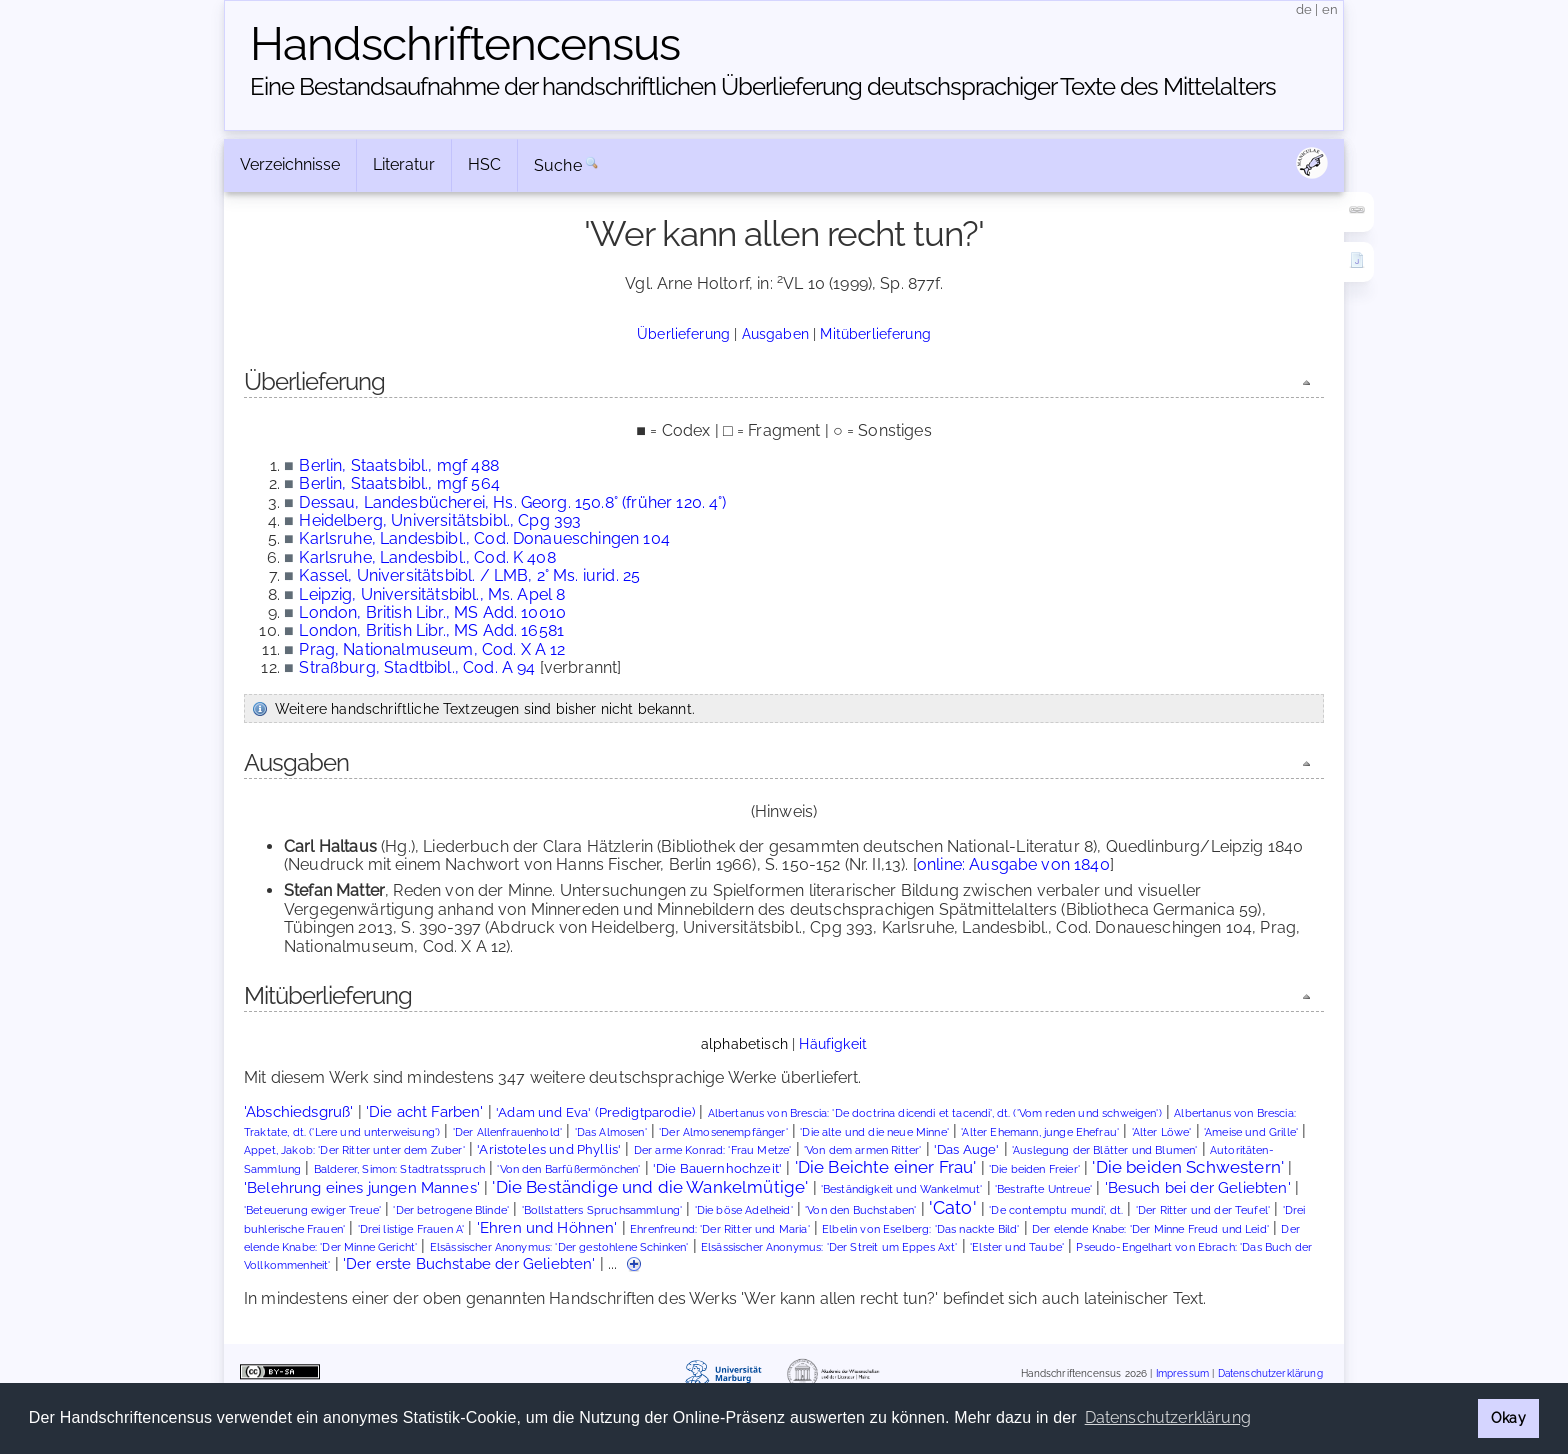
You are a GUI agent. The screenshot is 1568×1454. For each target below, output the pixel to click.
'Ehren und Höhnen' (547, 1227)
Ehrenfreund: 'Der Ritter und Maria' (720, 1229)
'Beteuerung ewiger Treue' (312, 1210)
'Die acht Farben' (425, 1111)
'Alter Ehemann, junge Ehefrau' (1040, 1132)
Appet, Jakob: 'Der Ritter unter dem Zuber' (354, 1150)
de (1304, 9)
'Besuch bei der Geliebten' (1198, 1187)
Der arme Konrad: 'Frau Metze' (713, 1150)
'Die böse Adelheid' (744, 1210)
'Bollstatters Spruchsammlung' (602, 1210)
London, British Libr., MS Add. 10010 (432, 612)
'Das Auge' (967, 1149)
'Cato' (953, 1207)
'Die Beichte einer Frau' (886, 1167)
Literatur (404, 164)
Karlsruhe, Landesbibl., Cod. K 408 (427, 557)
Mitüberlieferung (875, 333)
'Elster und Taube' (1017, 1247)
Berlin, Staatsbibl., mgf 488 (398, 465)
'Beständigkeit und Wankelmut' (902, 1189)
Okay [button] (1508, 1417)
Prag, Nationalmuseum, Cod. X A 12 (432, 649)
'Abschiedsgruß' (298, 1111)
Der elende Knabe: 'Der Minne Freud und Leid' (1150, 1229)
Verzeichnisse (290, 164)
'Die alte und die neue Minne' (874, 1132)
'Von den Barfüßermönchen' (568, 1169)
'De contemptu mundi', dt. (1056, 1210)
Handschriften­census (465, 44)
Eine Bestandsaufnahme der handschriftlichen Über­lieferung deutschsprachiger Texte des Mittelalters (763, 86)
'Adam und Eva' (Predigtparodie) (595, 1112)
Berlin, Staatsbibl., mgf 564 (399, 483)
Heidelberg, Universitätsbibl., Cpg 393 (440, 520)
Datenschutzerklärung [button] (1168, 1417)
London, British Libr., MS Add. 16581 (431, 630)
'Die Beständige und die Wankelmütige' (650, 1187)
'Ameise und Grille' (1251, 1132)
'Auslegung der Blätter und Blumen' (1104, 1150)
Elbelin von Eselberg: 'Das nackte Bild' (920, 1229)
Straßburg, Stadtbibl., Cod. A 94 (417, 667)
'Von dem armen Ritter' (863, 1150)
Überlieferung (683, 333)
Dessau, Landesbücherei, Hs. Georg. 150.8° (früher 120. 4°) (512, 502)
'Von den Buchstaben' (860, 1210)
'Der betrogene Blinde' (451, 1210)
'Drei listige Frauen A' (411, 1229)
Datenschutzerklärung (1270, 1373)
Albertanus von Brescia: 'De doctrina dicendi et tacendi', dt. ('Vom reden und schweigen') (935, 1113)
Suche (558, 165)
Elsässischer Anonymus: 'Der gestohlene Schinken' (559, 1247)
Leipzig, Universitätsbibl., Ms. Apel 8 (432, 594)
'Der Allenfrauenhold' (507, 1132)
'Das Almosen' (611, 1132)
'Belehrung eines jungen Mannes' (362, 1187)
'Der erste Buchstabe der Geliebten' (469, 1263)
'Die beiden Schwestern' (1188, 1167)
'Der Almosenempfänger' (723, 1132)
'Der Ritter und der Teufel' (1203, 1210)
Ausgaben (775, 333)
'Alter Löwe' (1162, 1132)
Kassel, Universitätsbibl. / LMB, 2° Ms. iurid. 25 (469, 575)
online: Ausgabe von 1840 (1013, 864)
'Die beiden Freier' (1034, 1169)
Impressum (1182, 1373)
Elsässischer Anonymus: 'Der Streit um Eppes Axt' (829, 1247)
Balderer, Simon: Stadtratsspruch (399, 1169)
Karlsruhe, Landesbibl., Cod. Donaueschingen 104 (484, 538)
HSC (484, 164)
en (1330, 9)
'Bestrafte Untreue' (1043, 1189)
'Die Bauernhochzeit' (717, 1168)
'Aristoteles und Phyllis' (549, 1149)
